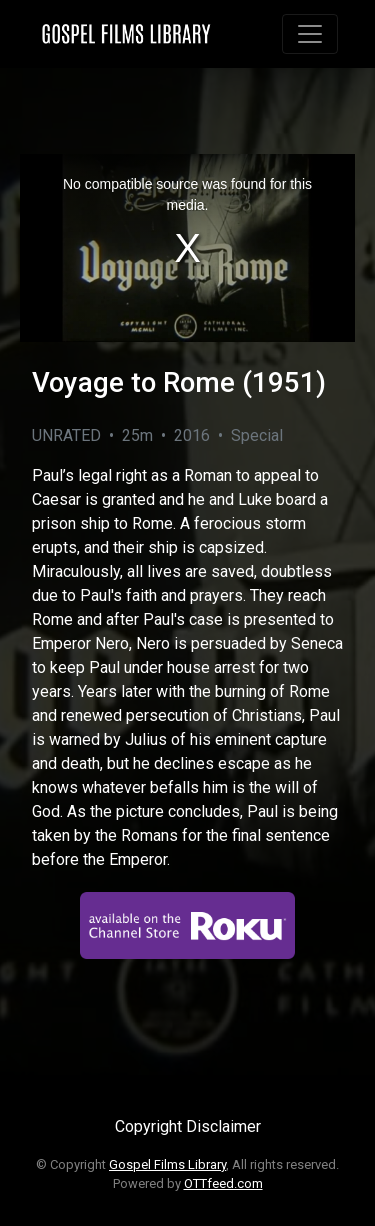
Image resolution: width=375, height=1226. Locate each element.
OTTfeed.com (223, 1183)
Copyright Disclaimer (188, 1126)
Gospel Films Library (167, 1164)
